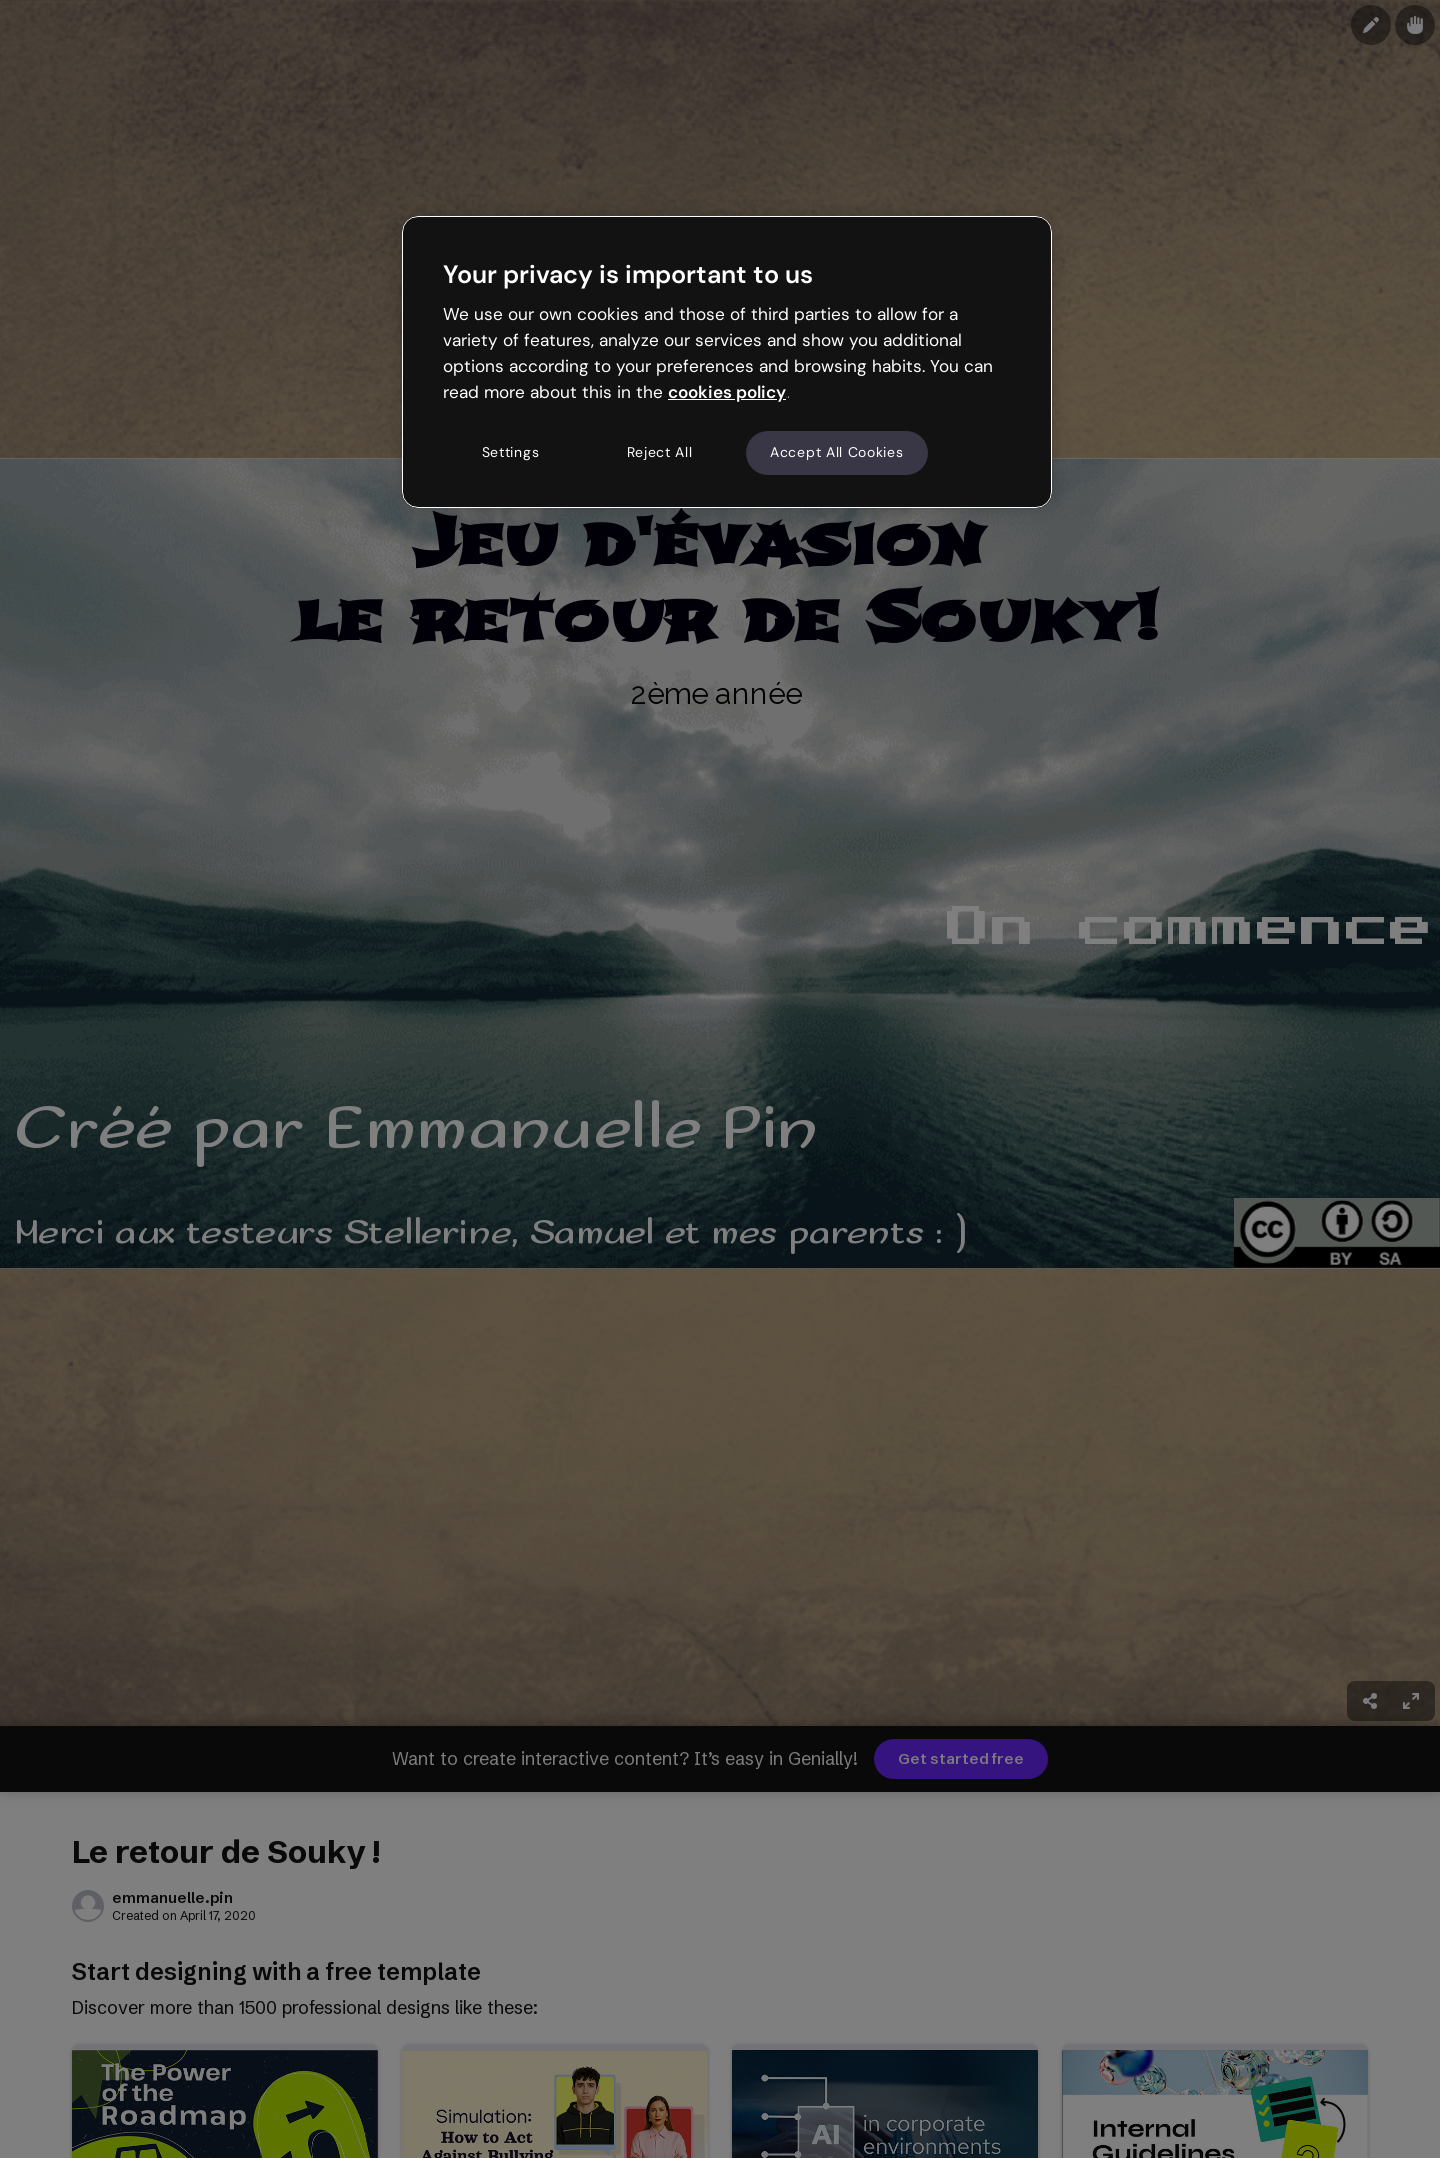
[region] (727, 362)
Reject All (660, 452)
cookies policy (727, 392)
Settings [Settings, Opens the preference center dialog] (511, 452)
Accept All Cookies (837, 452)
